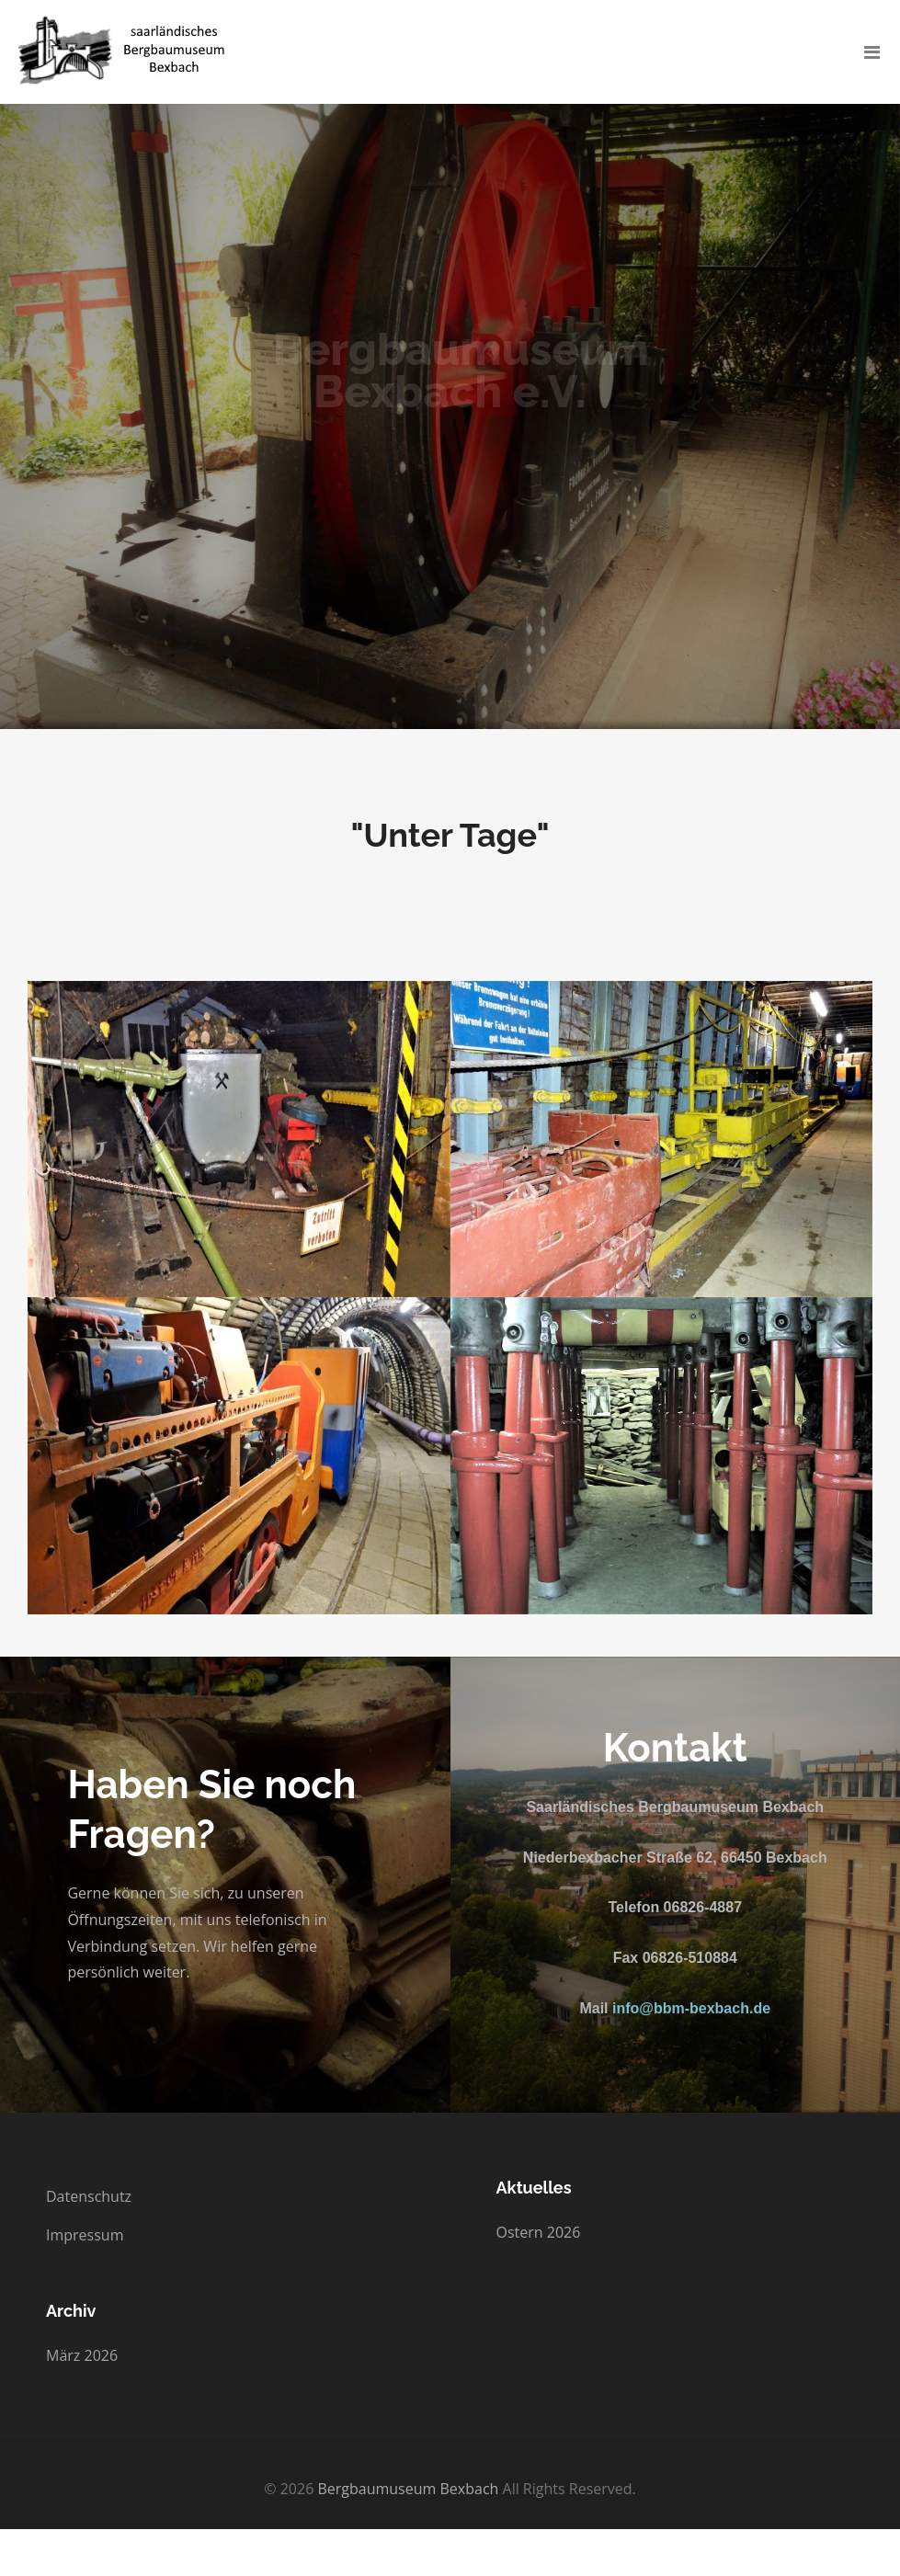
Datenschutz (88, 2196)
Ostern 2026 (538, 2232)
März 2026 (82, 2355)
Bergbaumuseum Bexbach (407, 2489)
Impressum (84, 2235)
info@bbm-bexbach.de (691, 2008)
